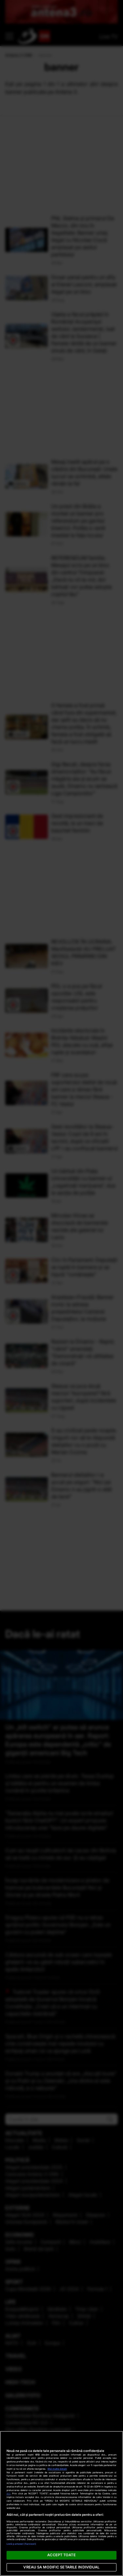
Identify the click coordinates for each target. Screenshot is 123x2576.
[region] (61, 2503)
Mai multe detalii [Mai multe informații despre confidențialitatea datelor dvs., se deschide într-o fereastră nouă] (57, 2468)
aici (8, 2493)
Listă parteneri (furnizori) (21, 2543)
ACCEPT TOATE (61, 2555)
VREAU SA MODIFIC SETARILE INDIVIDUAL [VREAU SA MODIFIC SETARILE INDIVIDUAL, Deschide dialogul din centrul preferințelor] (61, 2567)
